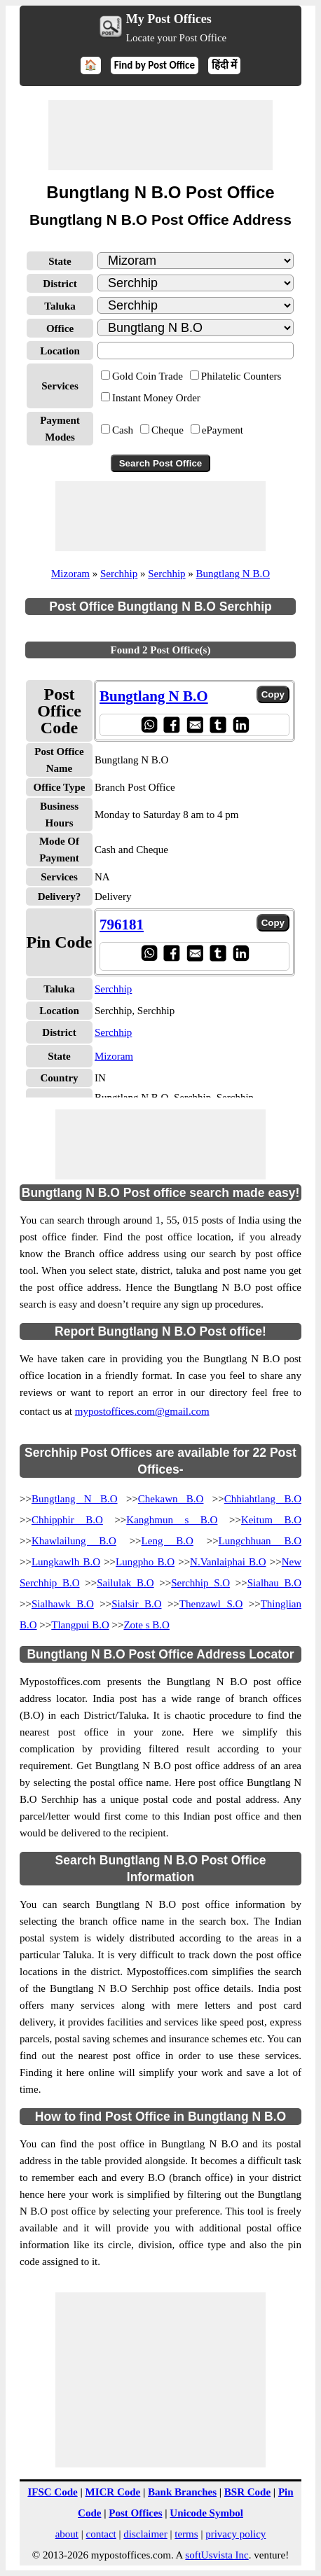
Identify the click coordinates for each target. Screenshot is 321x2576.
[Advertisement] (160, 135)
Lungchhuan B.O (260, 1540)
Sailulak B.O (125, 1582)
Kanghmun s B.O (171, 1519)
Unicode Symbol (206, 2513)
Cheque (167, 430)
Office (60, 328)
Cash (122, 430)
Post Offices (135, 2513)
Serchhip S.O (200, 1582)
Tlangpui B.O (80, 1624)
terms (186, 2534)
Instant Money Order (156, 397)
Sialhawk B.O (63, 1603)
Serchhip (118, 573)
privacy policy (235, 2534)
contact (101, 2534)
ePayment (222, 430)
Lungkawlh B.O (66, 1561)
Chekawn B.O (171, 1498)
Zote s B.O (146, 1624)
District (59, 283)
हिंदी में (224, 65)
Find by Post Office (154, 65)
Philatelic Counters (241, 376)
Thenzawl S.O (211, 1603)
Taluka (59, 306)
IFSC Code (52, 2492)
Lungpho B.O (145, 1561)
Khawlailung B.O (74, 1540)
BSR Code (247, 2492)
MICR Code (112, 2492)
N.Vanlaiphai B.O (228, 1561)
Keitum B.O (271, 1519)
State (59, 261)
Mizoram (70, 573)
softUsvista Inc (216, 2555)
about (66, 2534)
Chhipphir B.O (67, 1519)
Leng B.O (167, 1540)
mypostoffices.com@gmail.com (142, 1411)
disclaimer (145, 2534)
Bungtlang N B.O (233, 573)
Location (60, 350)
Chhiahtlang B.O (262, 1498)
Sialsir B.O (136, 1603)
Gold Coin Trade (147, 376)
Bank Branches (182, 2492)
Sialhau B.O (274, 1582)
